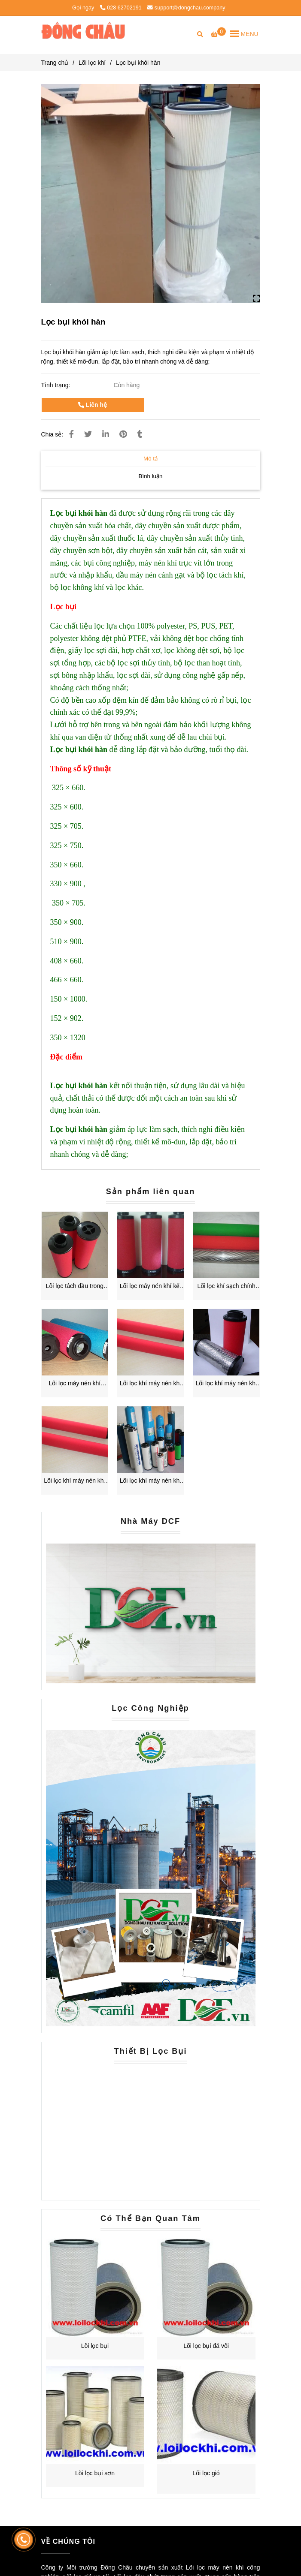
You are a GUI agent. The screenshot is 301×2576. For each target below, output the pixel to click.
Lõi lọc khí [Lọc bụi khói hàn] (92, 62)
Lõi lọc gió (205, 2473)
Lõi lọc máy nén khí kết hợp (151, 1286)
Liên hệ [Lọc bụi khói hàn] (92, 404)
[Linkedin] (105, 434)
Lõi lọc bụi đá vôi (206, 2345)
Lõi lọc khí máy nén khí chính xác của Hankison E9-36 (151, 1384)
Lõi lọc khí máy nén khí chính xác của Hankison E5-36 (75, 1481)
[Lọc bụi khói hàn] (83, 33)
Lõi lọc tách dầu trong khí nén (74, 1286)
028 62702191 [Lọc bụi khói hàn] (121, 8)
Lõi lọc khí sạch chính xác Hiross (226, 1286)
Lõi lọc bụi (95, 2345)
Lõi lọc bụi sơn (95, 2473)
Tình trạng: (56, 385)
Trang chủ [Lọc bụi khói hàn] (55, 62)
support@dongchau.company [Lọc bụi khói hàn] (186, 8)
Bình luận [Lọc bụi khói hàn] (151, 476)
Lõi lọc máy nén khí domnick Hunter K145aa (75, 1384)
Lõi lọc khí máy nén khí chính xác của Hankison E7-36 (226, 1384)
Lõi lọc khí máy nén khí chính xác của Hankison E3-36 (151, 1481)
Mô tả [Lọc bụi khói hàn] (150, 458)
